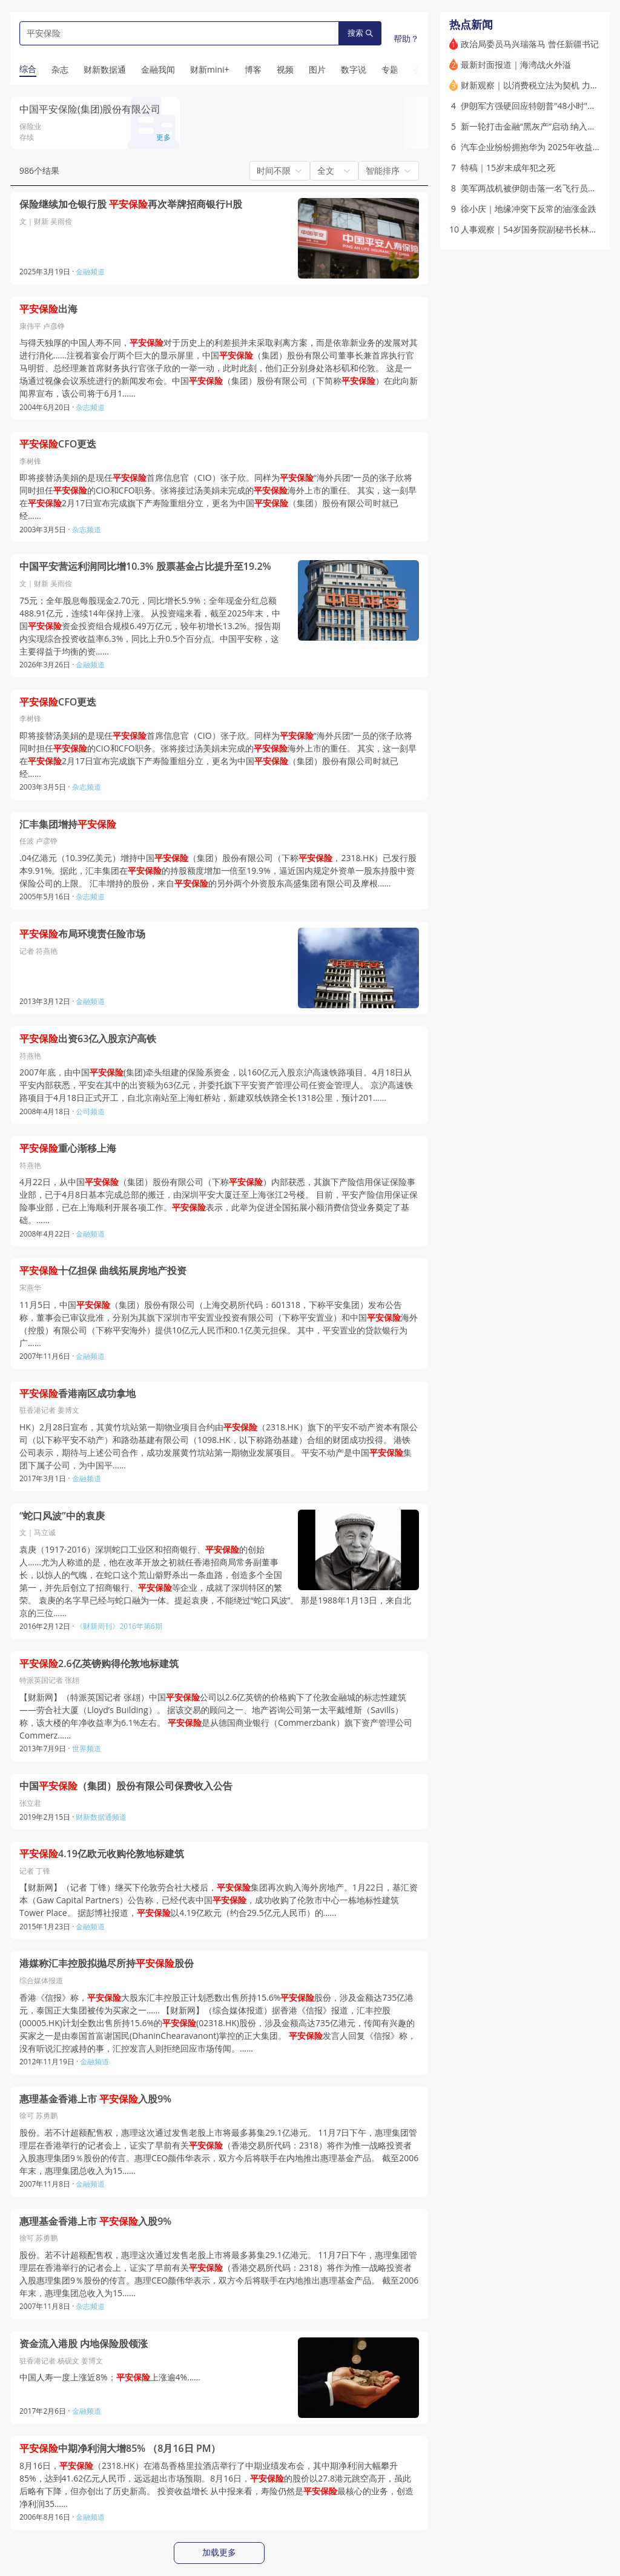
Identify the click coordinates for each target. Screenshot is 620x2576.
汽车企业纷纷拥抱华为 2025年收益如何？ (539, 147)
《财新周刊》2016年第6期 (119, 1626)
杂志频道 (90, 407)
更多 (163, 137)
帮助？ (406, 38)
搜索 (360, 33)
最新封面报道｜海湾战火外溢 (516, 64)
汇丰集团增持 (67, 824)
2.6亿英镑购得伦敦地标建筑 (99, 1663)
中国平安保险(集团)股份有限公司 (89, 109)
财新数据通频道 (101, 1817)
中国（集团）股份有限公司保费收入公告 (125, 1786)
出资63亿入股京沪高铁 (87, 1038)
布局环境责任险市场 (82, 934)
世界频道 (86, 1748)
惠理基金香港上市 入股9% (95, 2099)
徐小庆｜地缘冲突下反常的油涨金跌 (528, 208)
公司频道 (90, 1111)
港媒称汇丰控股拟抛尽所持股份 (106, 1963)
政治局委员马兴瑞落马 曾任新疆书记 (530, 44)
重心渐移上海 (67, 1148)
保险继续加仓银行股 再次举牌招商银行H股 (130, 204)
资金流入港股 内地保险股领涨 (83, 2343)
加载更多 (219, 2552)
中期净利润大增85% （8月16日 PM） (119, 2448)
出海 (48, 309)
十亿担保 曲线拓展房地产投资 (102, 1270)
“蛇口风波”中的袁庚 (62, 1516)
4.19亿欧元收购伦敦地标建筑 (101, 1854)
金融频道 (90, 271)
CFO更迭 (57, 444)
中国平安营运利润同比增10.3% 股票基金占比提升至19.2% (145, 566)
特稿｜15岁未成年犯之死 (508, 167)
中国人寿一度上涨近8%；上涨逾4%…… (109, 2377)
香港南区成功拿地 (77, 1393)
